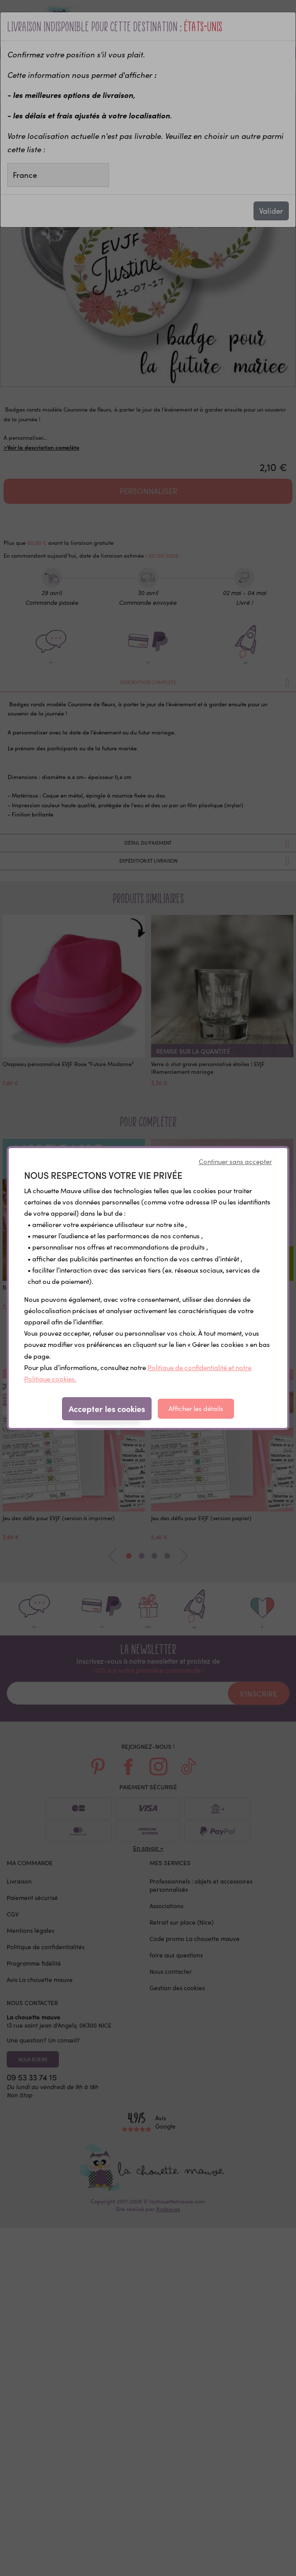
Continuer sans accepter (235, 1161)
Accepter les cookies (107, 1408)
